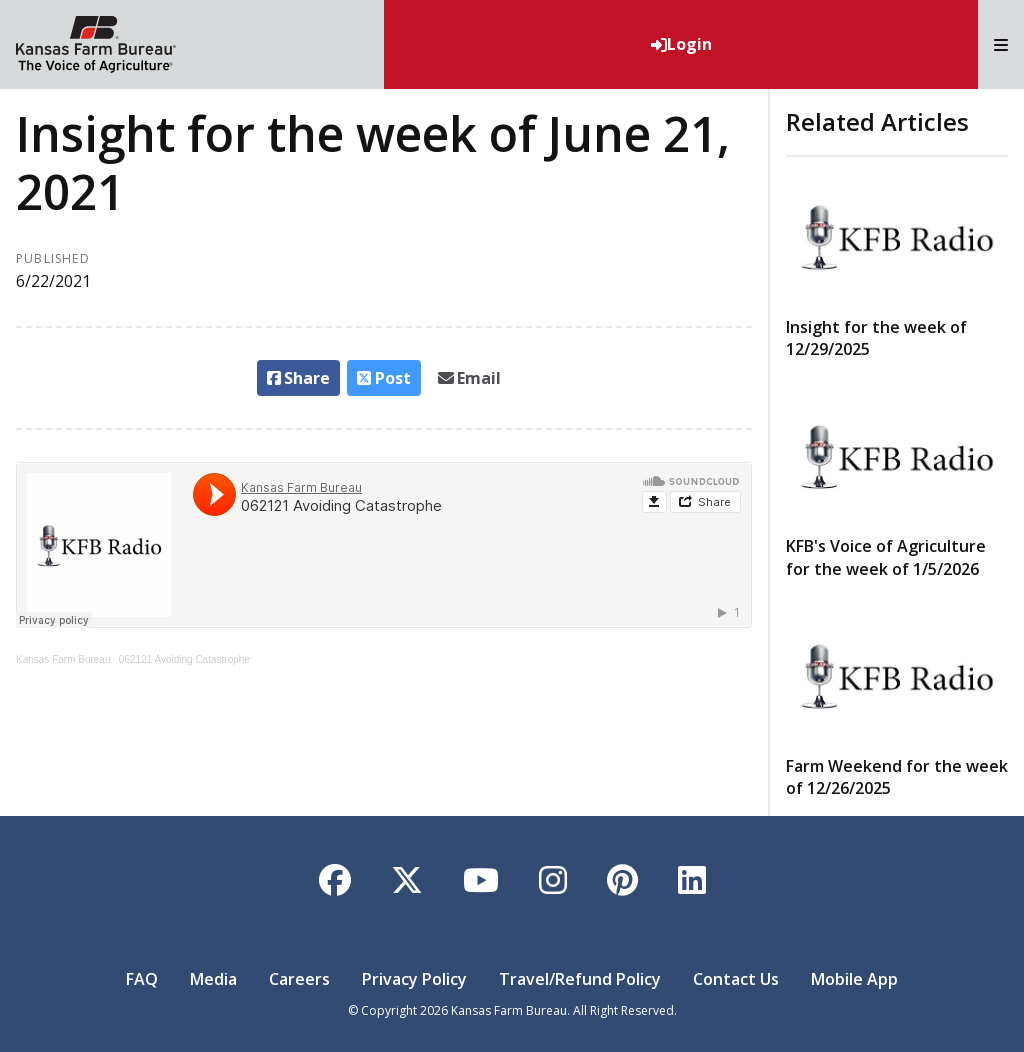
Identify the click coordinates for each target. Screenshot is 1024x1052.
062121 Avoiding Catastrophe (184, 659)
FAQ (142, 979)
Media (213, 979)
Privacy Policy (414, 979)
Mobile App (854, 979)
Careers (299, 979)
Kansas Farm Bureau (63, 659)
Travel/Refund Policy (580, 979)
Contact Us (736, 979)
